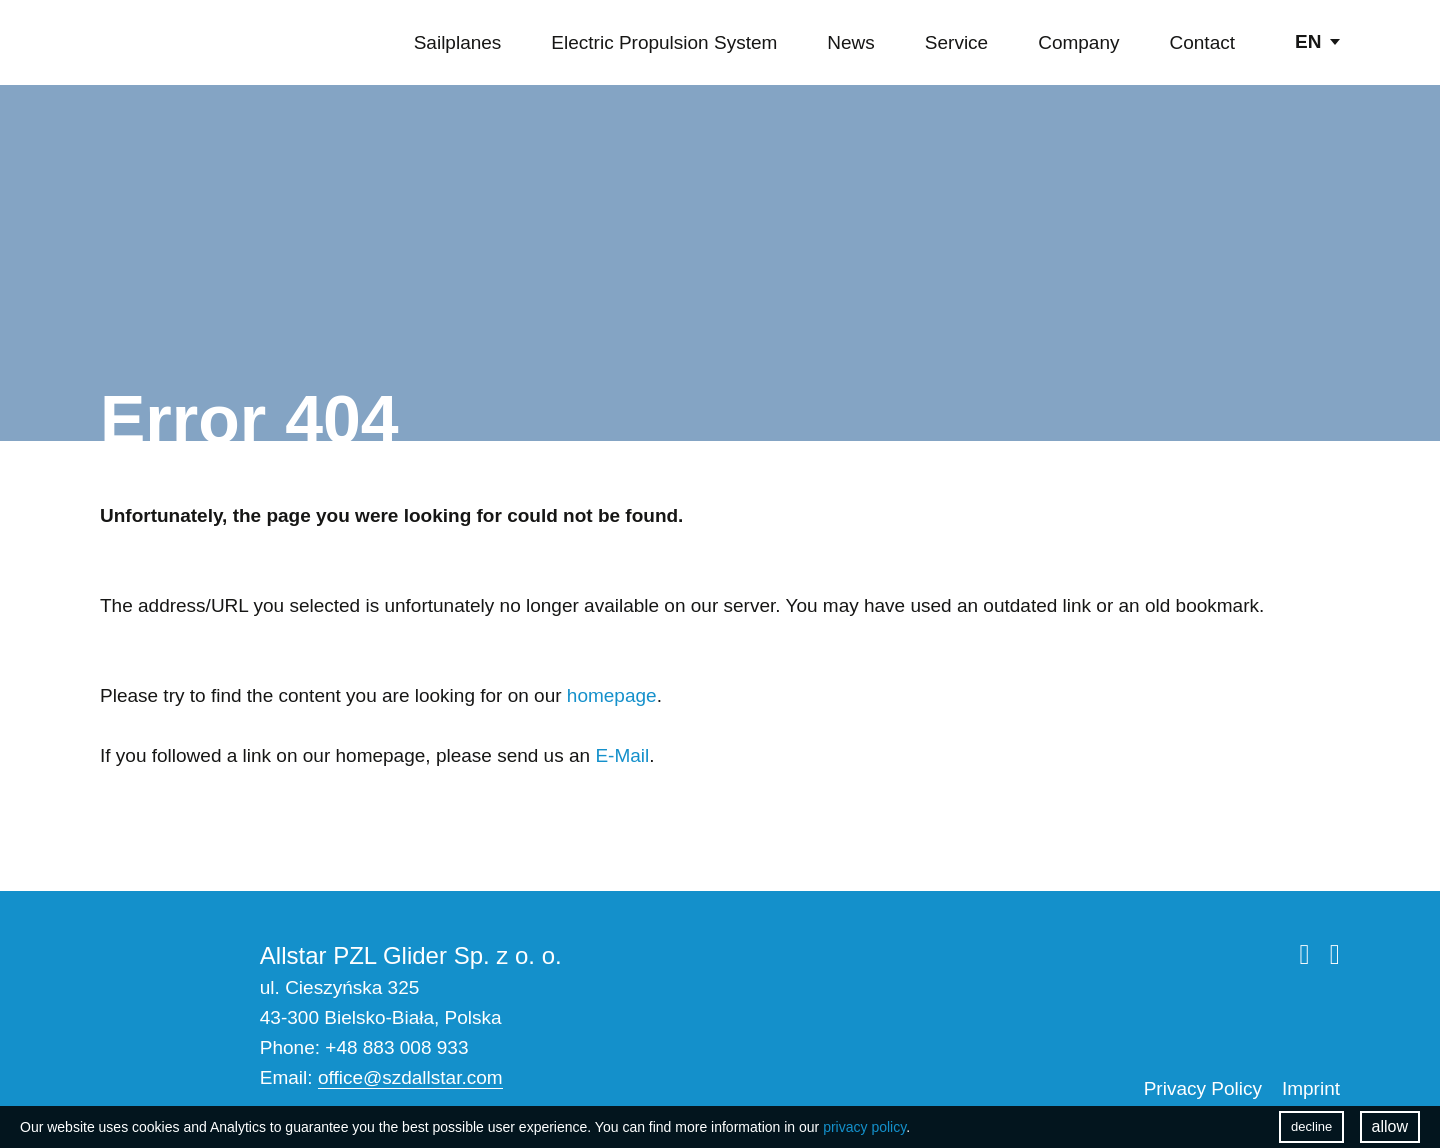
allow (1390, 1126)
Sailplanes (458, 42)
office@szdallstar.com (410, 1077)
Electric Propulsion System (664, 42)
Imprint (1311, 1088)
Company (1078, 42)
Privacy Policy (1203, 1088)
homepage (612, 695)
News (851, 42)
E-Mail (622, 755)
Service (956, 42)
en (1308, 41)
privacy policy (864, 1127)
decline (1311, 1126)
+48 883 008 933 (396, 1047)
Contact (1202, 42)
